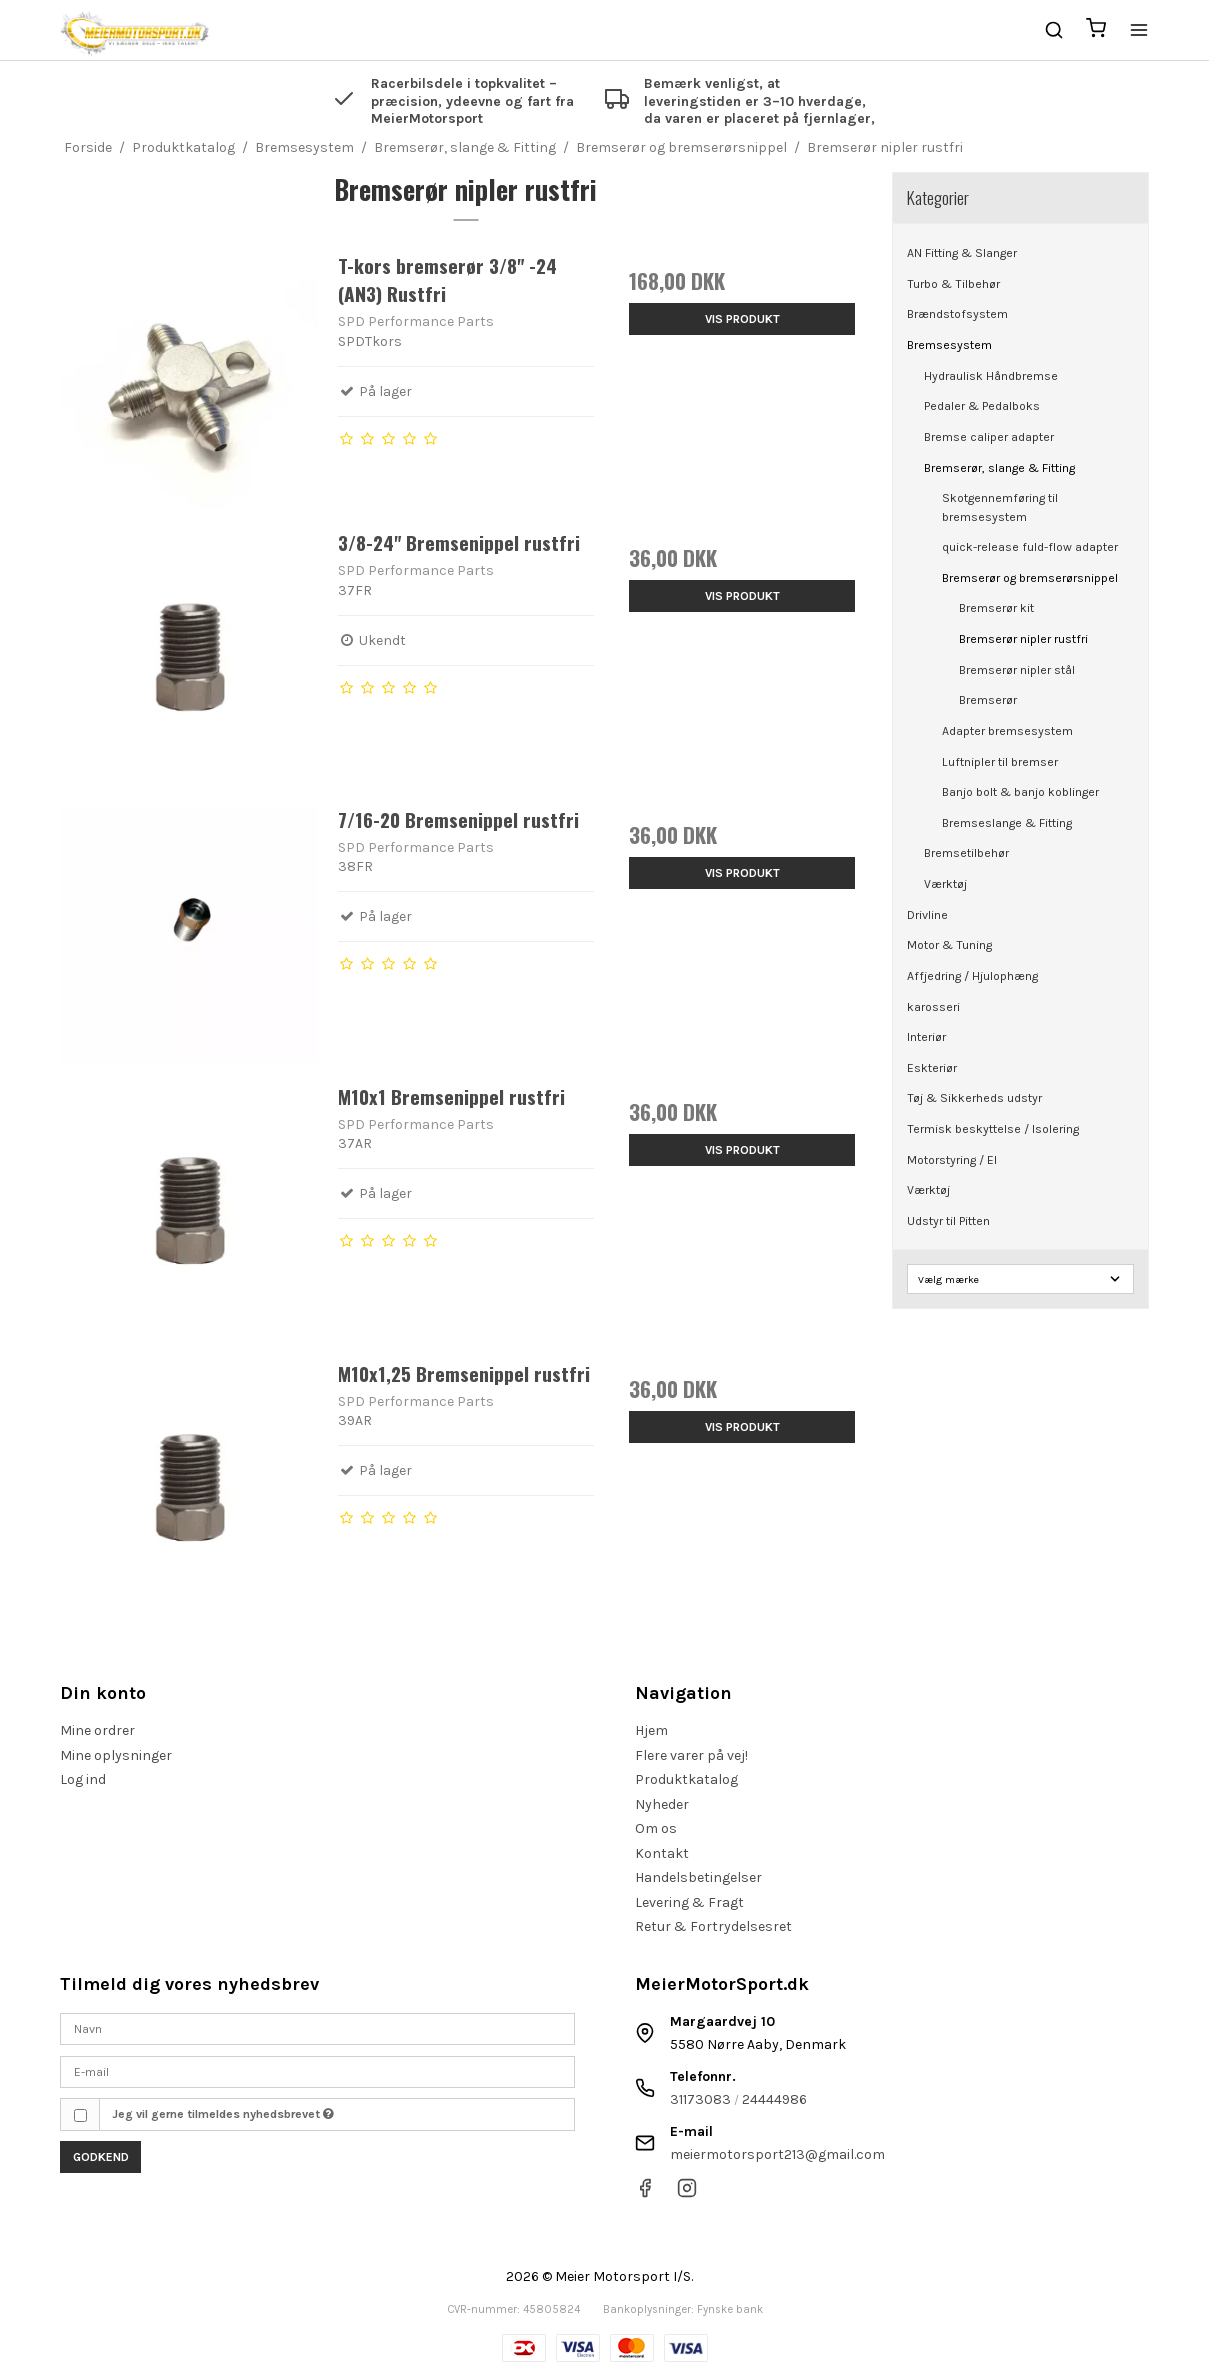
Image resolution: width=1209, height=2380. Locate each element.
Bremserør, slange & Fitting (999, 468)
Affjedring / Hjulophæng (972, 976)
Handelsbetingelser (698, 1877)
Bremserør (988, 700)
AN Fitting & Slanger (962, 253)
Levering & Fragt (689, 1902)
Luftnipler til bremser (1000, 762)
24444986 (774, 2099)
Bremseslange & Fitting (1007, 823)
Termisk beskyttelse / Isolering (993, 1129)
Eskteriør (932, 1068)
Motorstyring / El (952, 1160)
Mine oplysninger (116, 1755)
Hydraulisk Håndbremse (991, 376)
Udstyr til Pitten (948, 1221)
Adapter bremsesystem (1007, 731)
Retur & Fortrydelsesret (713, 1926)
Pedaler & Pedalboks (982, 406)
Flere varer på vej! (691, 1755)
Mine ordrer (97, 1730)
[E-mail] (317, 2070)
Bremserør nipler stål (1017, 670)
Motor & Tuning (949, 945)
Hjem (651, 1730)
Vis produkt (742, 319)
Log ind (83, 1779)
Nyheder (662, 1804)
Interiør (926, 1037)
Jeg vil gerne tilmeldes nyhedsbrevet (223, 2114)
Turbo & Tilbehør (953, 284)
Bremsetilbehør (966, 853)
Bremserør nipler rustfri (1023, 639)
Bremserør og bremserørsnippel (1030, 578)
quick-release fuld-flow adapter (1030, 547)
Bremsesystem (949, 345)
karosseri (933, 1007)
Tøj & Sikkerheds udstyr (974, 1098)
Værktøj (945, 884)
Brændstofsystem (957, 314)
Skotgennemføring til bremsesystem (1000, 507)
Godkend (101, 2157)
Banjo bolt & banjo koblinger (1020, 792)
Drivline (927, 915)
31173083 (700, 2099)
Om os (656, 1828)
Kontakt (662, 1853)
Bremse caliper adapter (989, 437)
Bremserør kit (996, 608)
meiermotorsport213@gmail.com (777, 2154)
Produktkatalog (686, 1779)
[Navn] (317, 2028)
